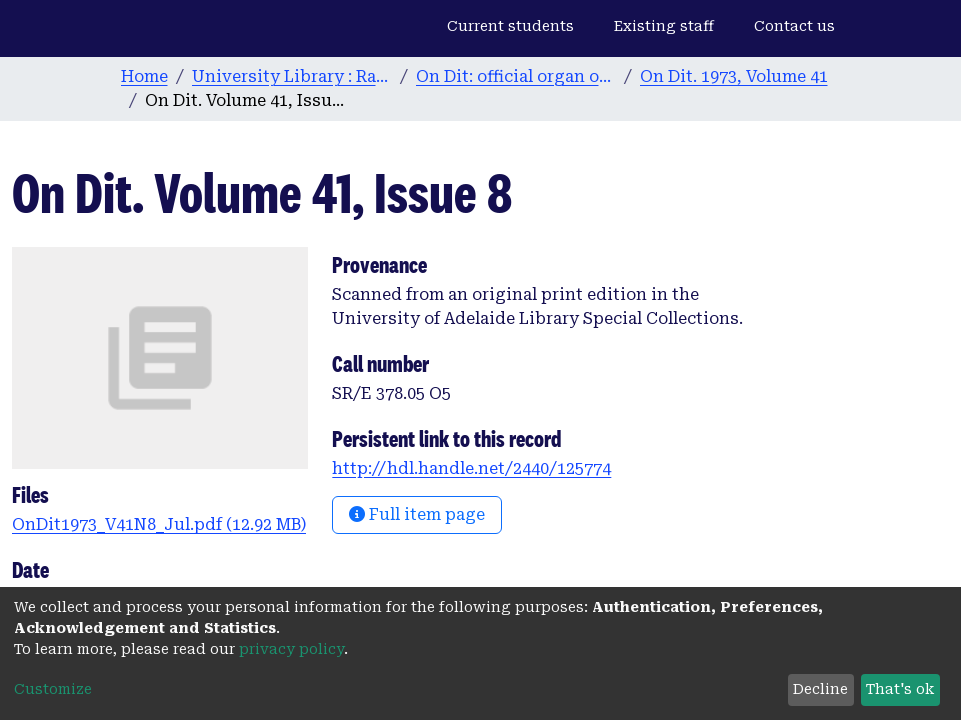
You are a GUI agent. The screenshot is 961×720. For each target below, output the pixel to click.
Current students (510, 26)
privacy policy (291, 649)
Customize (53, 689)
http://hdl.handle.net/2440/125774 (471, 468)
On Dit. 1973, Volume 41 (734, 76)
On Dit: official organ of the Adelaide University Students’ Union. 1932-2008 (516, 76)
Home (144, 76)
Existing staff (664, 26)
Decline (820, 689)
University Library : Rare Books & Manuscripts (292, 76)
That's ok (900, 689)
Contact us (794, 26)
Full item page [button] (417, 514)
